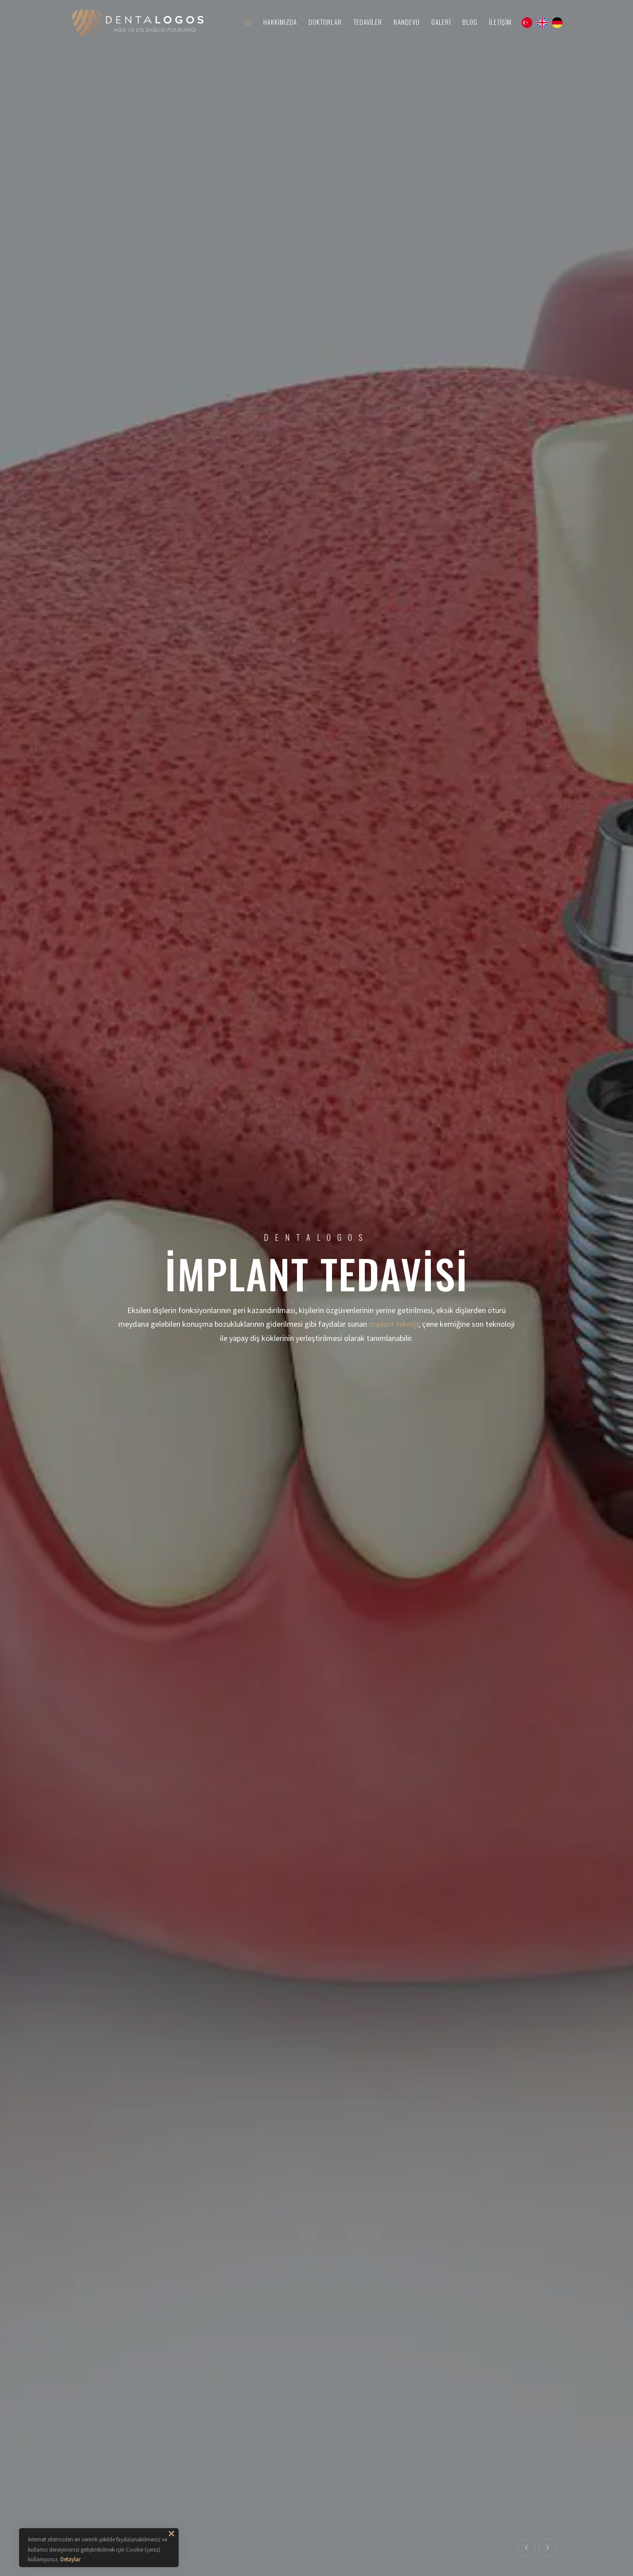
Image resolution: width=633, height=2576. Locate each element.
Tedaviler (367, 22)
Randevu (407, 22)
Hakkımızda (280, 22)
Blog (469, 22)
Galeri (441, 22)
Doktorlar (325, 22)
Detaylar (70, 2559)
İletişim (500, 22)
